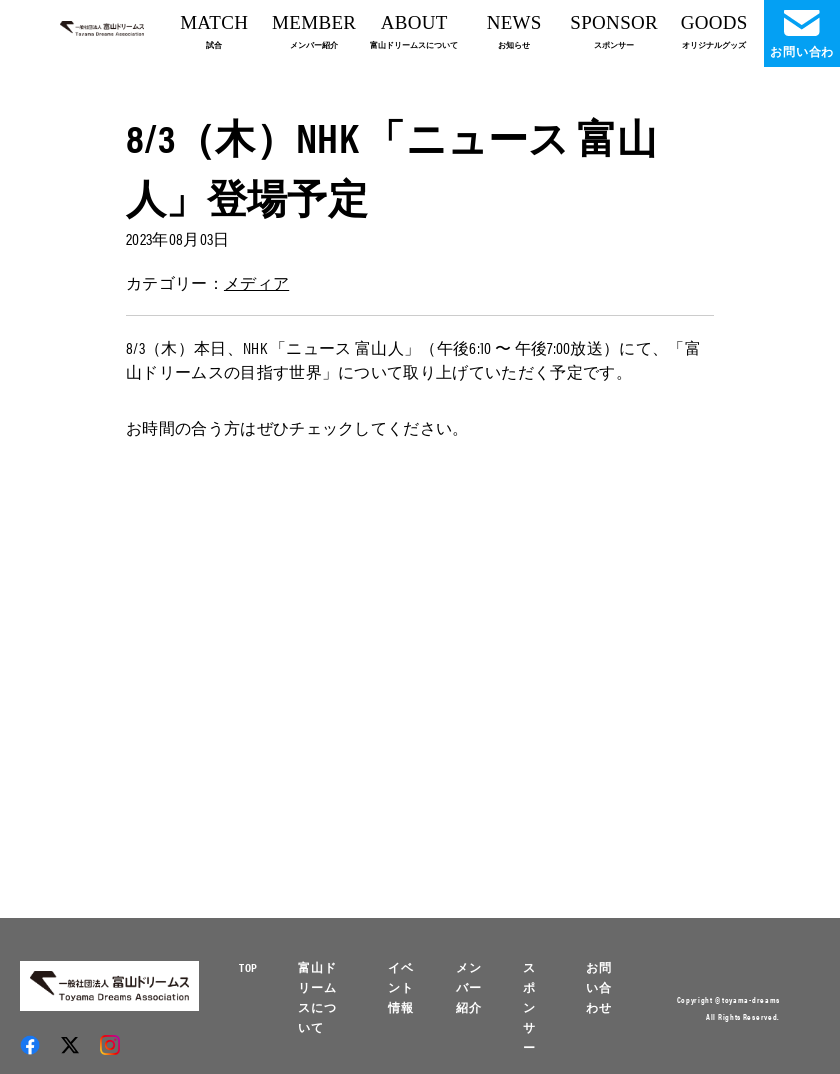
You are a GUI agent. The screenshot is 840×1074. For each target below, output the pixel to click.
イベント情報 (401, 987)
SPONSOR (614, 31)
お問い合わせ (599, 987)
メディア (256, 282)
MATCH (214, 31)
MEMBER (314, 31)
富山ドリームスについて (317, 997)
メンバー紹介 (469, 987)
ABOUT (414, 31)
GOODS (714, 31)
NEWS (514, 31)
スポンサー (529, 1007)
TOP (249, 967)
